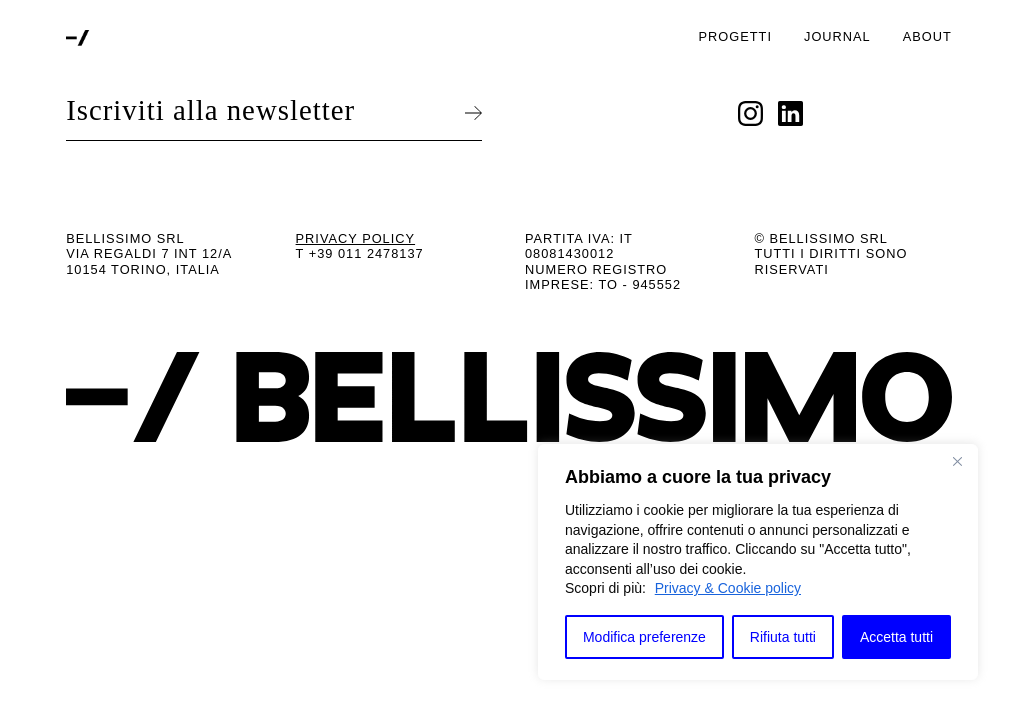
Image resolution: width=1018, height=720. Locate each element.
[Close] (957, 461)
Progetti (735, 36)
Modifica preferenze (644, 637)
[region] (758, 562)
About (927, 36)
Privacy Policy (356, 238)
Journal (837, 36)
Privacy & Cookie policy (728, 588)
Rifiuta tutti (783, 637)
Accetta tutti (896, 637)
